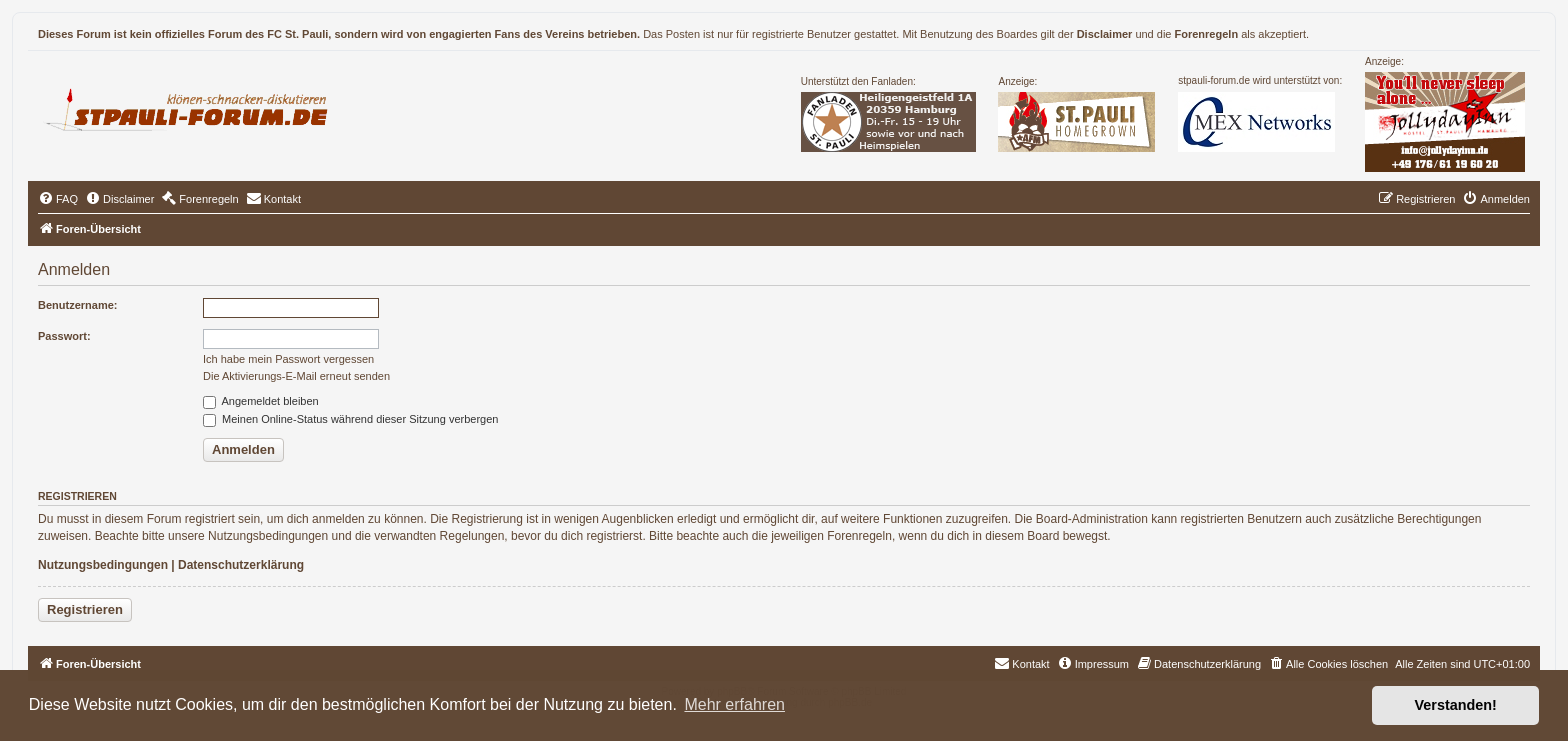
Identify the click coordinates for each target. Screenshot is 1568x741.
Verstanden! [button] (1456, 705)
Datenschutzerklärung (241, 565)
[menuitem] (58, 199)
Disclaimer (1105, 34)
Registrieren (85, 609)
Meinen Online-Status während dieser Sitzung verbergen (350, 419)
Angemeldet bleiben (261, 401)
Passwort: (64, 336)
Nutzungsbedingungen (103, 565)
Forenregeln (1207, 34)
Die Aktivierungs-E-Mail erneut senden (296, 376)
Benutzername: (77, 305)
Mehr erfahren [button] (734, 704)
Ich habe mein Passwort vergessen (288, 359)
